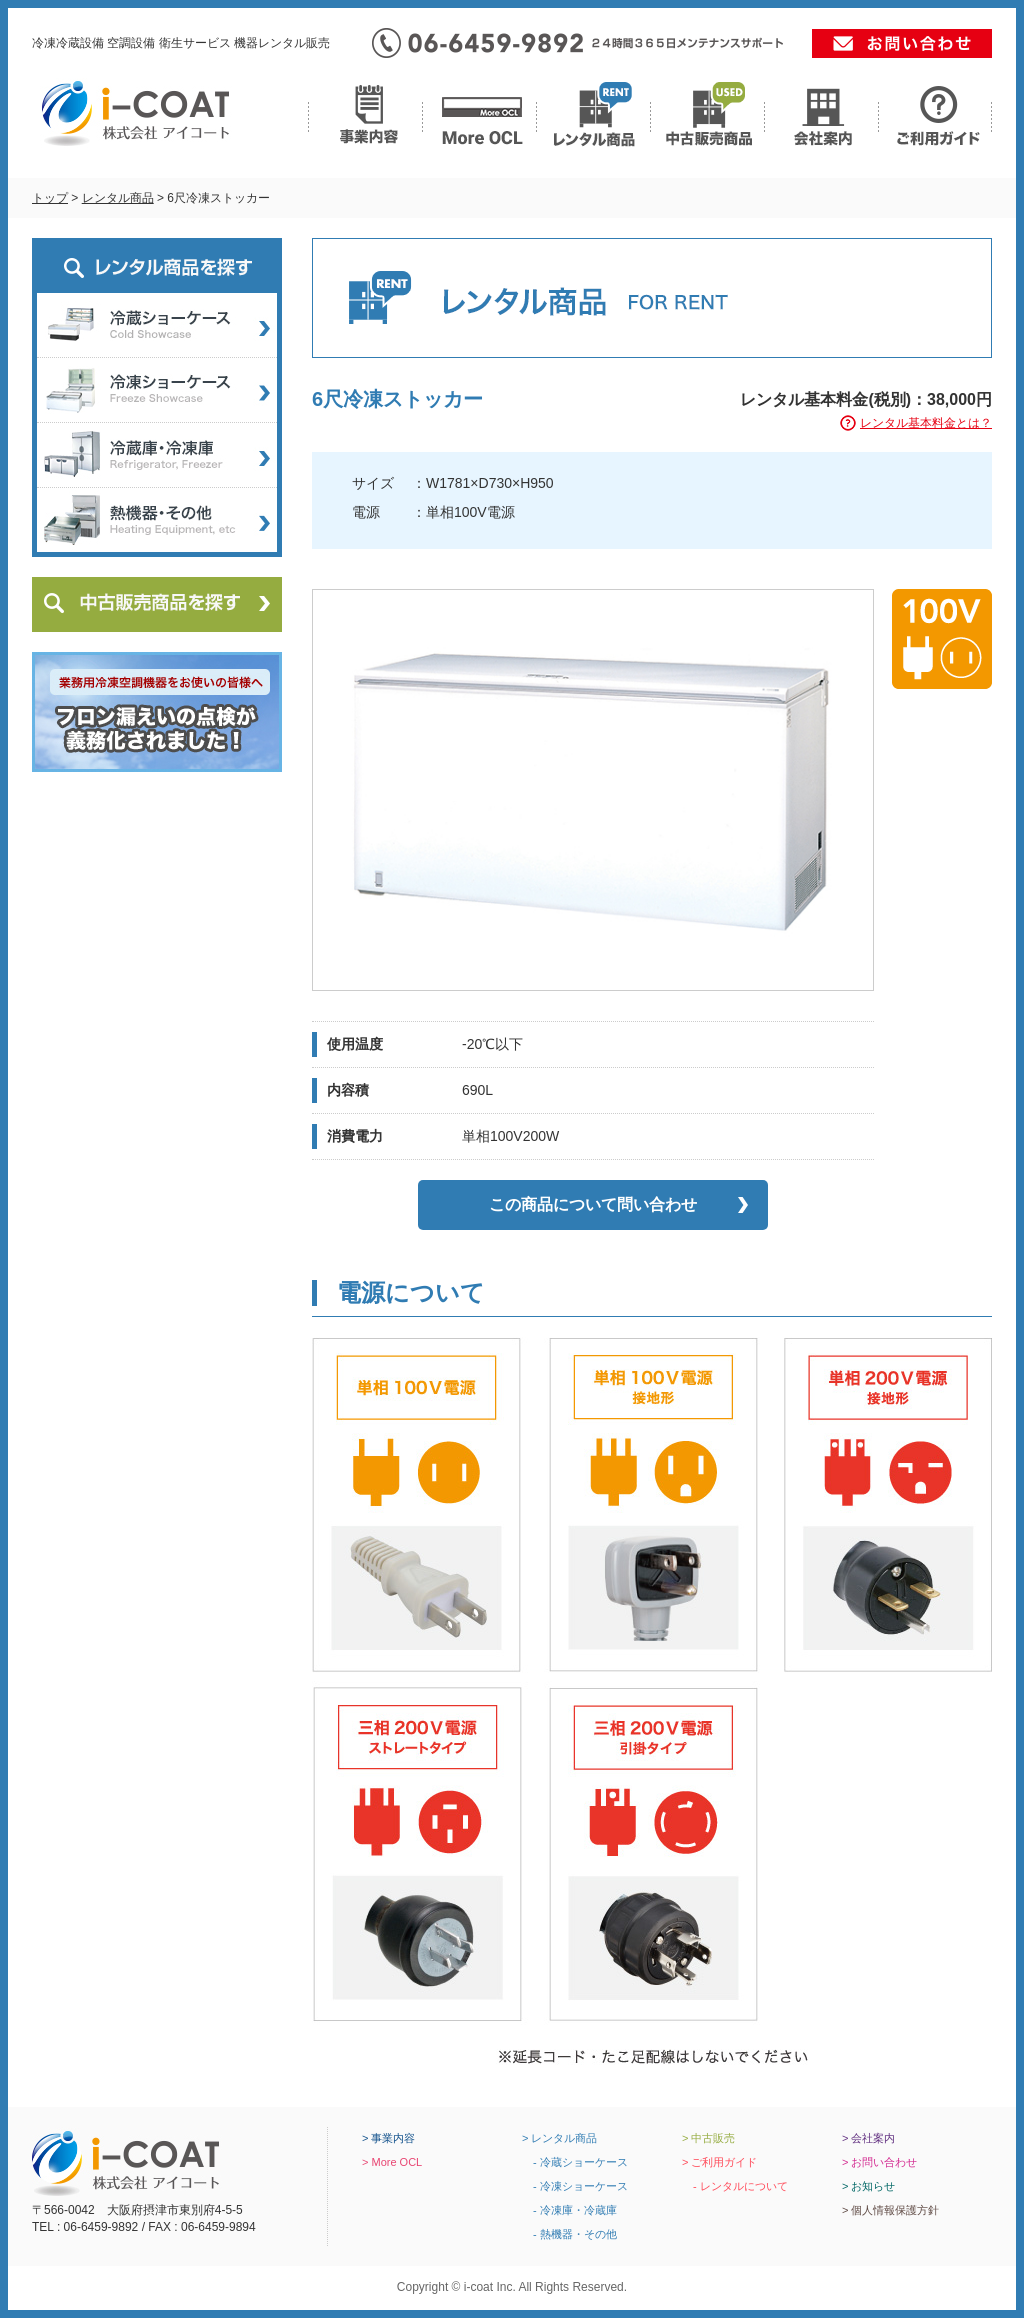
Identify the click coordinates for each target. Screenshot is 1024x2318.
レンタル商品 (118, 198)
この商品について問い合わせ (593, 1204)
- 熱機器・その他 (569, 2234)
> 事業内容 (388, 2138)
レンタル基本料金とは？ (926, 423)
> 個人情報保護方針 (890, 2210)
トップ (50, 198)
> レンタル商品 (559, 2138)
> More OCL (392, 2162)
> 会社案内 (868, 2138)
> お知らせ (868, 2186)
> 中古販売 (708, 2138)
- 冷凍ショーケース (575, 2186)
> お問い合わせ (879, 2162)
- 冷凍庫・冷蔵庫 (569, 2210)
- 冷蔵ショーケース (575, 2162)
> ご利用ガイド (719, 2162)
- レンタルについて (735, 2186)
